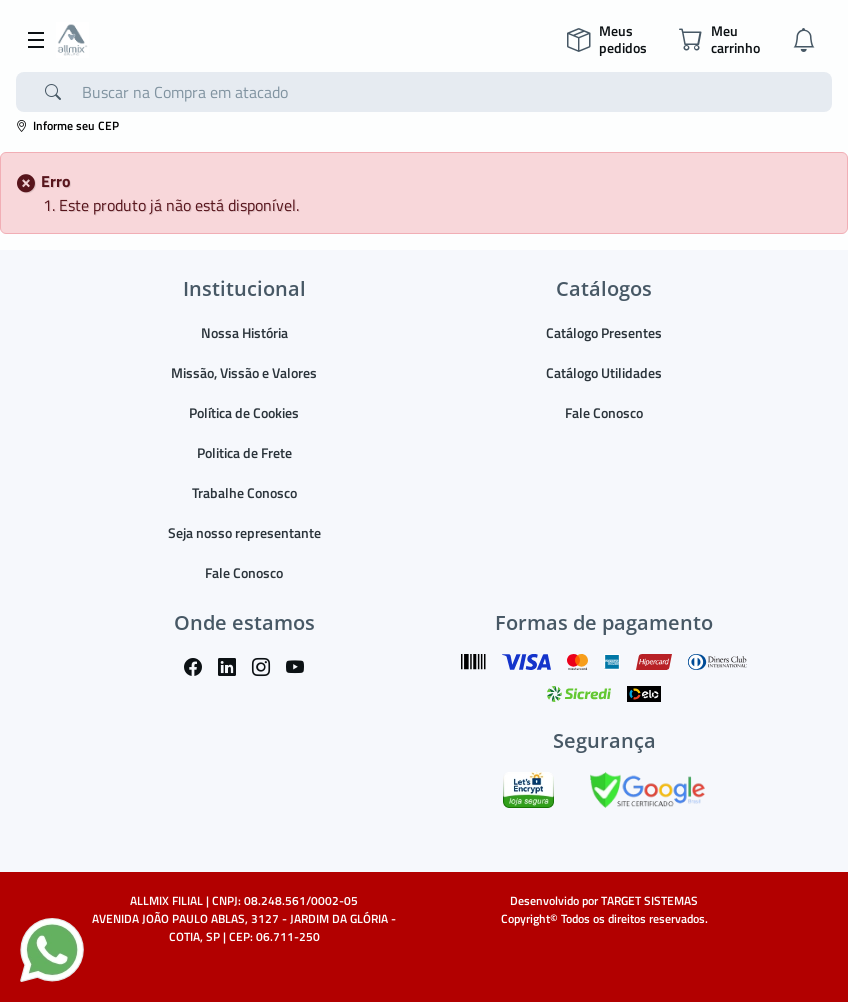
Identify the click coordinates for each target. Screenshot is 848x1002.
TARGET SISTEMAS (649, 900)
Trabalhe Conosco (244, 492)
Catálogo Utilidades (604, 372)
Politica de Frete (244, 452)
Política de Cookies (244, 412)
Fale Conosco (244, 572)
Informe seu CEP (67, 125)
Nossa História (244, 332)
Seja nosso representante (244, 532)
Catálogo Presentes (604, 332)
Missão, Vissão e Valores (244, 372)
